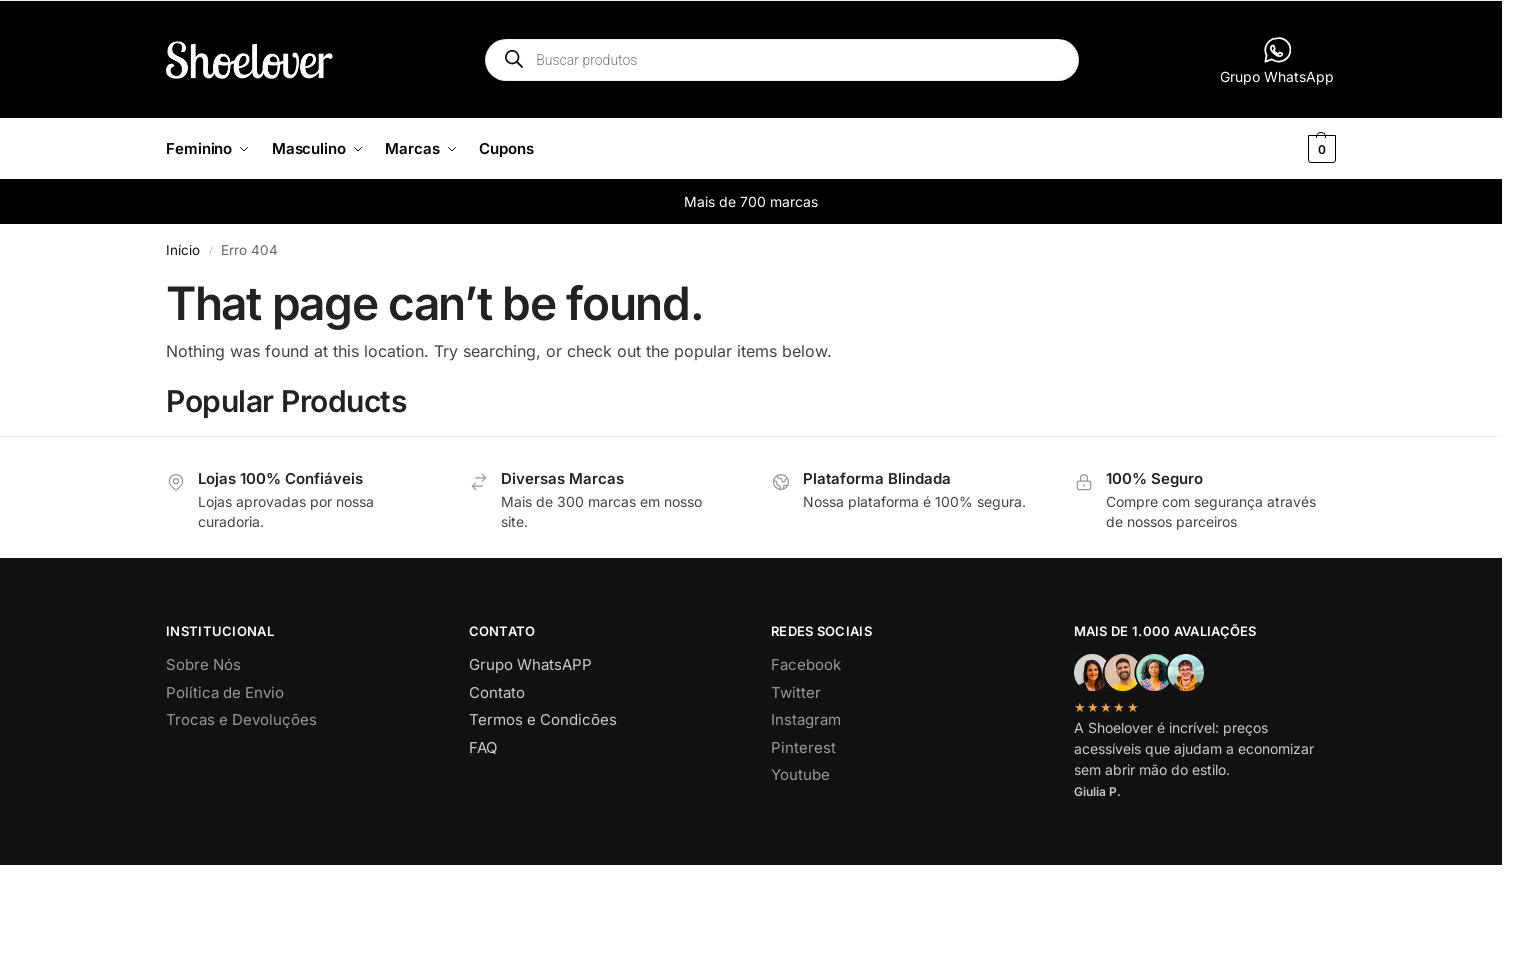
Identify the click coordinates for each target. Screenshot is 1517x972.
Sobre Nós (203, 664)
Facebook (806, 664)
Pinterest (803, 747)
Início (183, 250)
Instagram (806, 719)
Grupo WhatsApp (1277, 60)
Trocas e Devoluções (241, 719)
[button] (1288, 149)
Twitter (796, 692)
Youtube (800, 774)
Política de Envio (225, 692)
